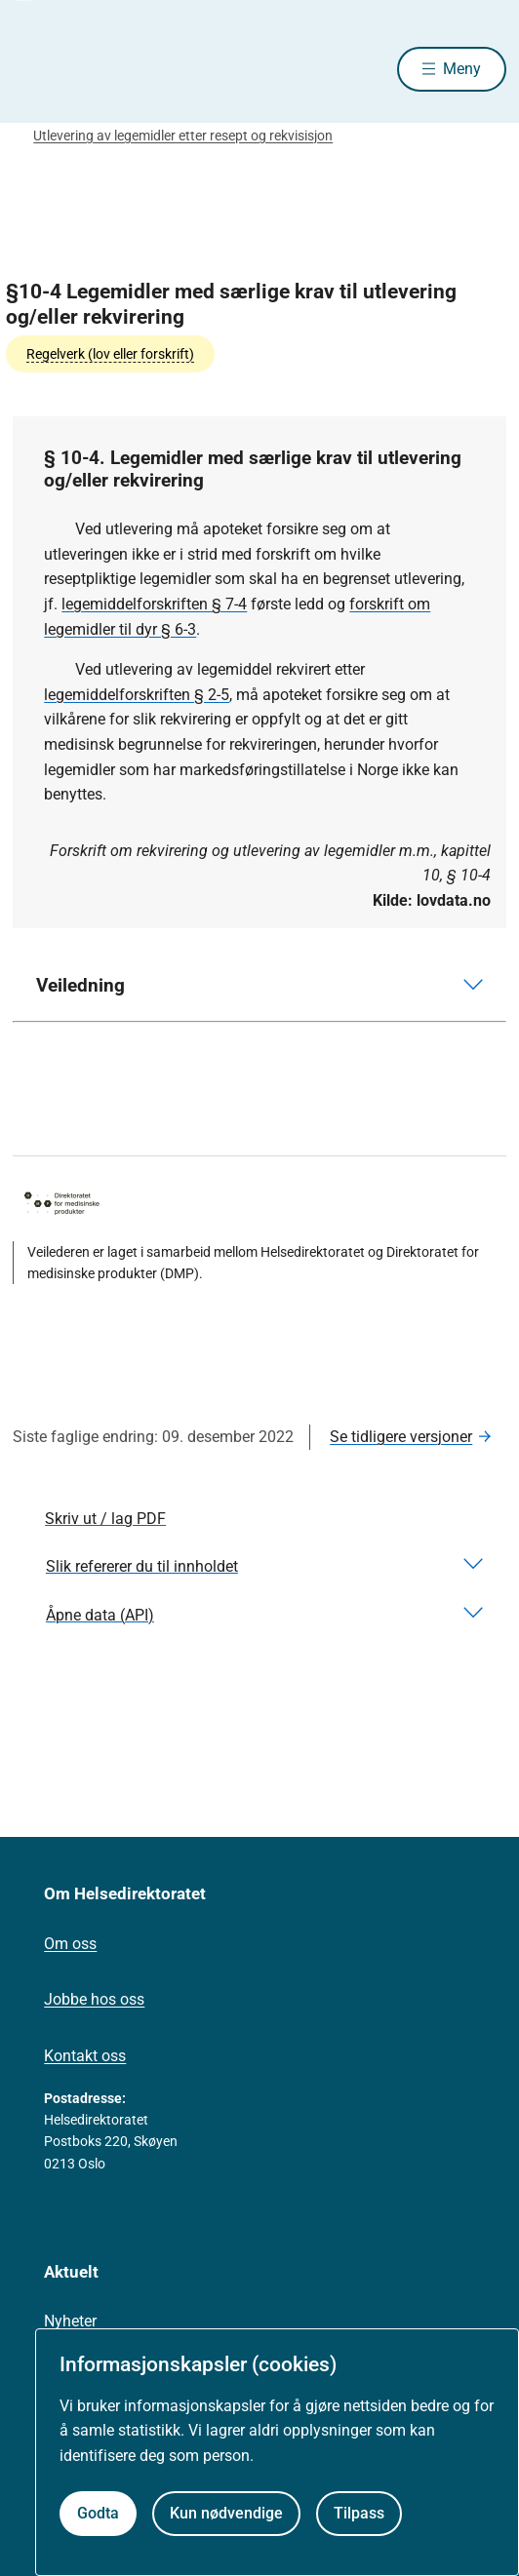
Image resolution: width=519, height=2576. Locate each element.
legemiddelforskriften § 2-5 (136, 694)
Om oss (70, 1943)
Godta (98, 2513)
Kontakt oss (85, 2056)
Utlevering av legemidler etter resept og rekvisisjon (183, 135)
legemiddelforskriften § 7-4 (154, 604)
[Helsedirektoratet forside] (36, 69)
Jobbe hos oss (94, 1999)
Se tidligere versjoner (401, 1436)
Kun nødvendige (226, 2513)
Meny (462, 68)
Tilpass (359, 2513)
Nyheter (70, 2321)
